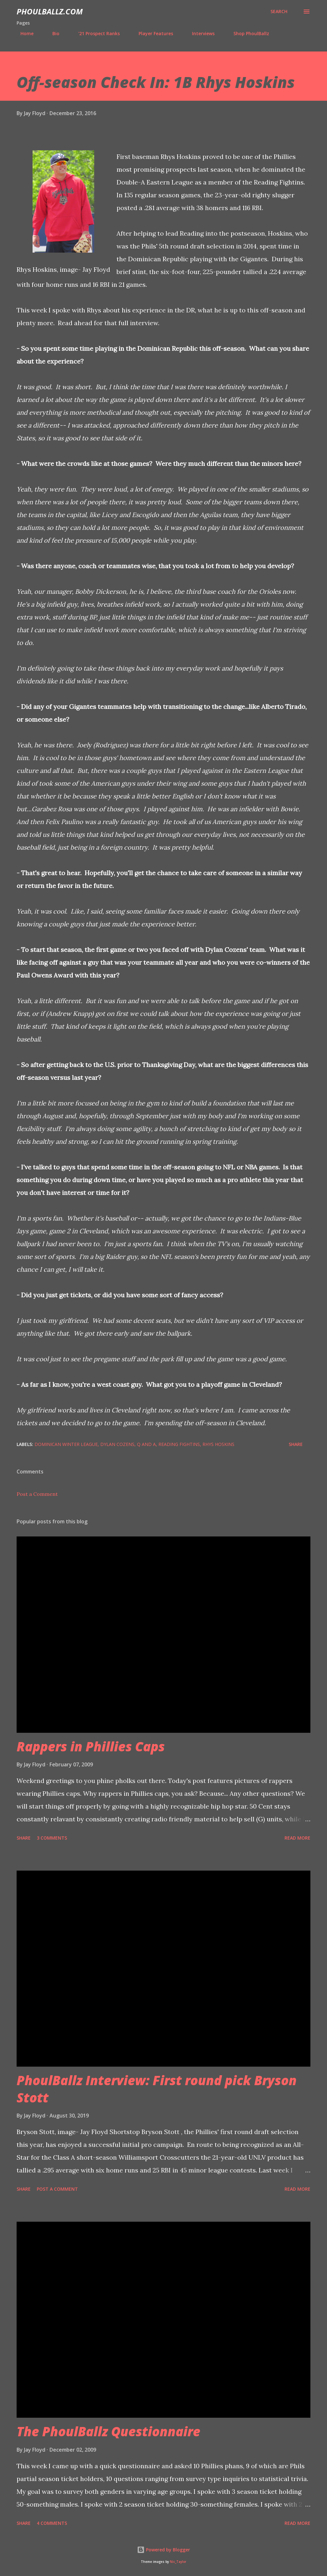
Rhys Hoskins (218, 1444)
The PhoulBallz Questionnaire (108, 2431)
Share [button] (296, 1444)
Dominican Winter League (66, 1444)
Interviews (199, 33)
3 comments (52, 1838)
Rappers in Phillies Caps (91, 1746)
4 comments (52, 2523)
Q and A (146, 1444)
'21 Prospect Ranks (95, 33)
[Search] (278, 11)
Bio (52, 33)
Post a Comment (37, 1494)
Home (23, 33)
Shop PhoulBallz (247, 33)
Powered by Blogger (163, 2550)
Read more (297, 1838)
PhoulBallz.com (50, 11)
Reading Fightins (179, 1444)
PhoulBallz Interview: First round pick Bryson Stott (157, 2088)
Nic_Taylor (178, 2562)
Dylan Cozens (117, 1444)
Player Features (152, 33)
